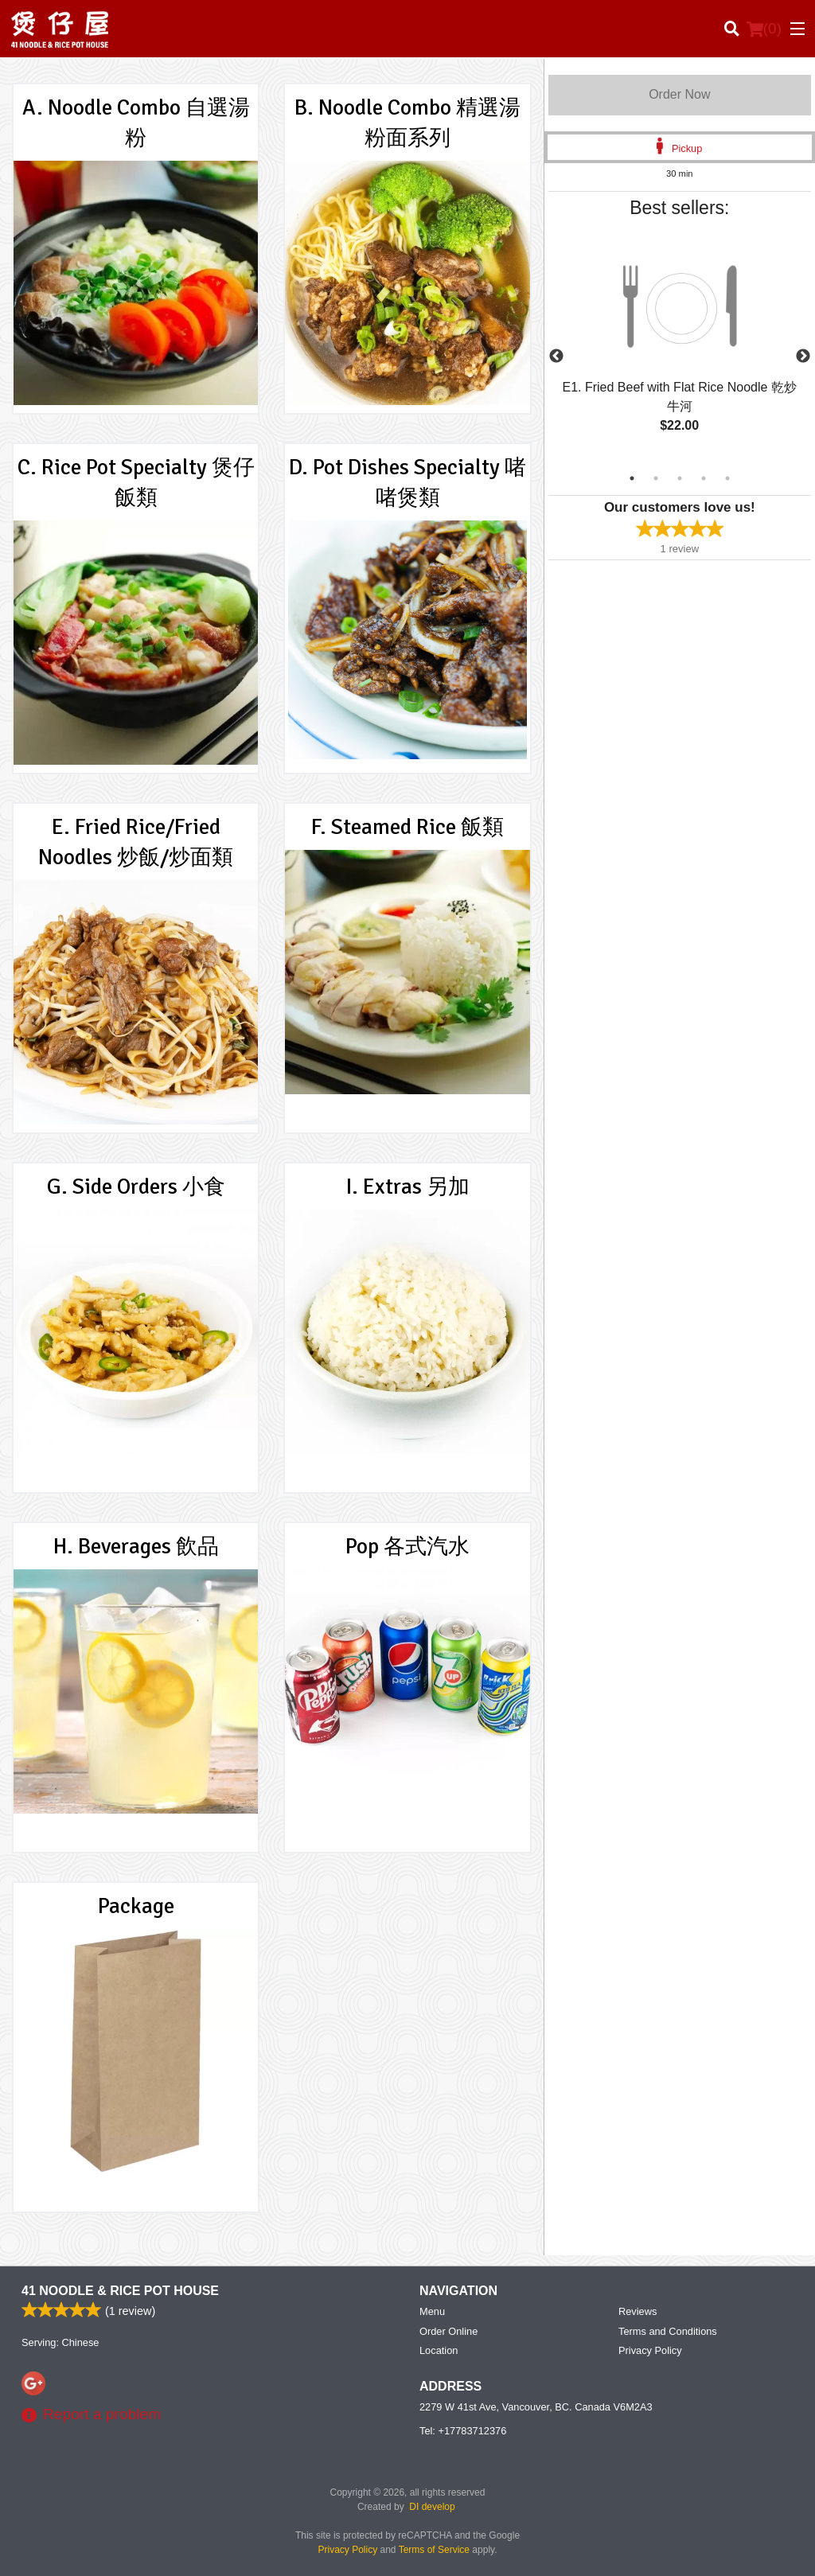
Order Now (679, 94)
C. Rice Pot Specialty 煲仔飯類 (136, 482)
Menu (432, 2311)
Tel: (462, 2431)
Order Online (448, 2331)
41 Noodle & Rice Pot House (120, 2290)
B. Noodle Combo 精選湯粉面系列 (407, 122)
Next (803, 356)
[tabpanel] (679, 347)
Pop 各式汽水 (407, 1546)
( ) (764, 29)
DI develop (431, 2506)
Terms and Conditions (667, 2331)
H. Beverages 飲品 (136, 1546)
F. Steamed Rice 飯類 (407, 826)
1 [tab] (632, 478)
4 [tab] (704, 478)
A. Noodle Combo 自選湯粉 (136, 122)
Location (438, 2350)
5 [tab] (727, 478)
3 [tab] (680, 478)
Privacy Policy (650, 2350)
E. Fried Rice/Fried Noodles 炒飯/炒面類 (135, 842)
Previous (556, 356)
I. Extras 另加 (407, 1186)
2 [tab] (656, 478)
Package (136, 1905)
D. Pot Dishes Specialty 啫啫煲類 (407, 482)
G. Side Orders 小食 (136, 1186)
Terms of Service (434, 2549)
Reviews (637, 2311)
